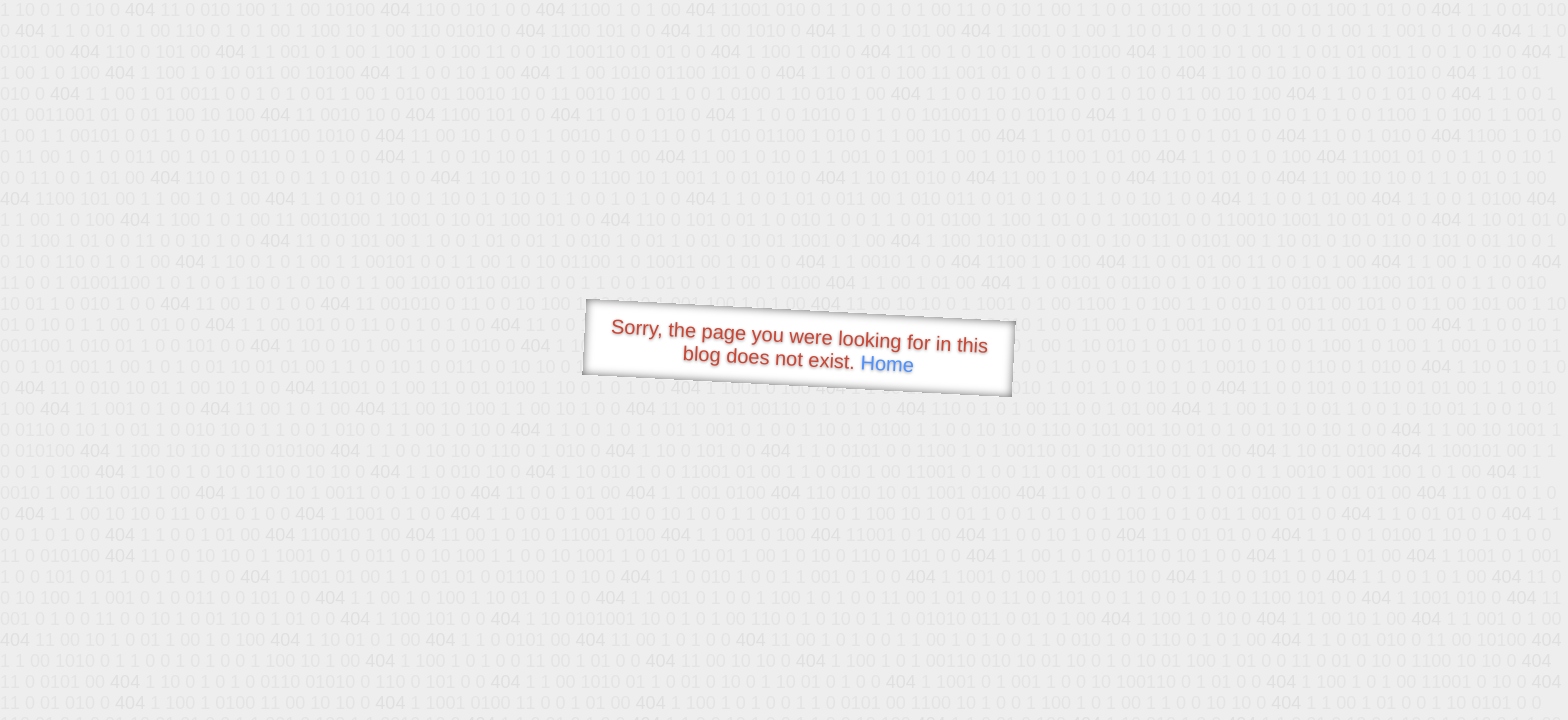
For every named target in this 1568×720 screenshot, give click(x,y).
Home (887, 363)
